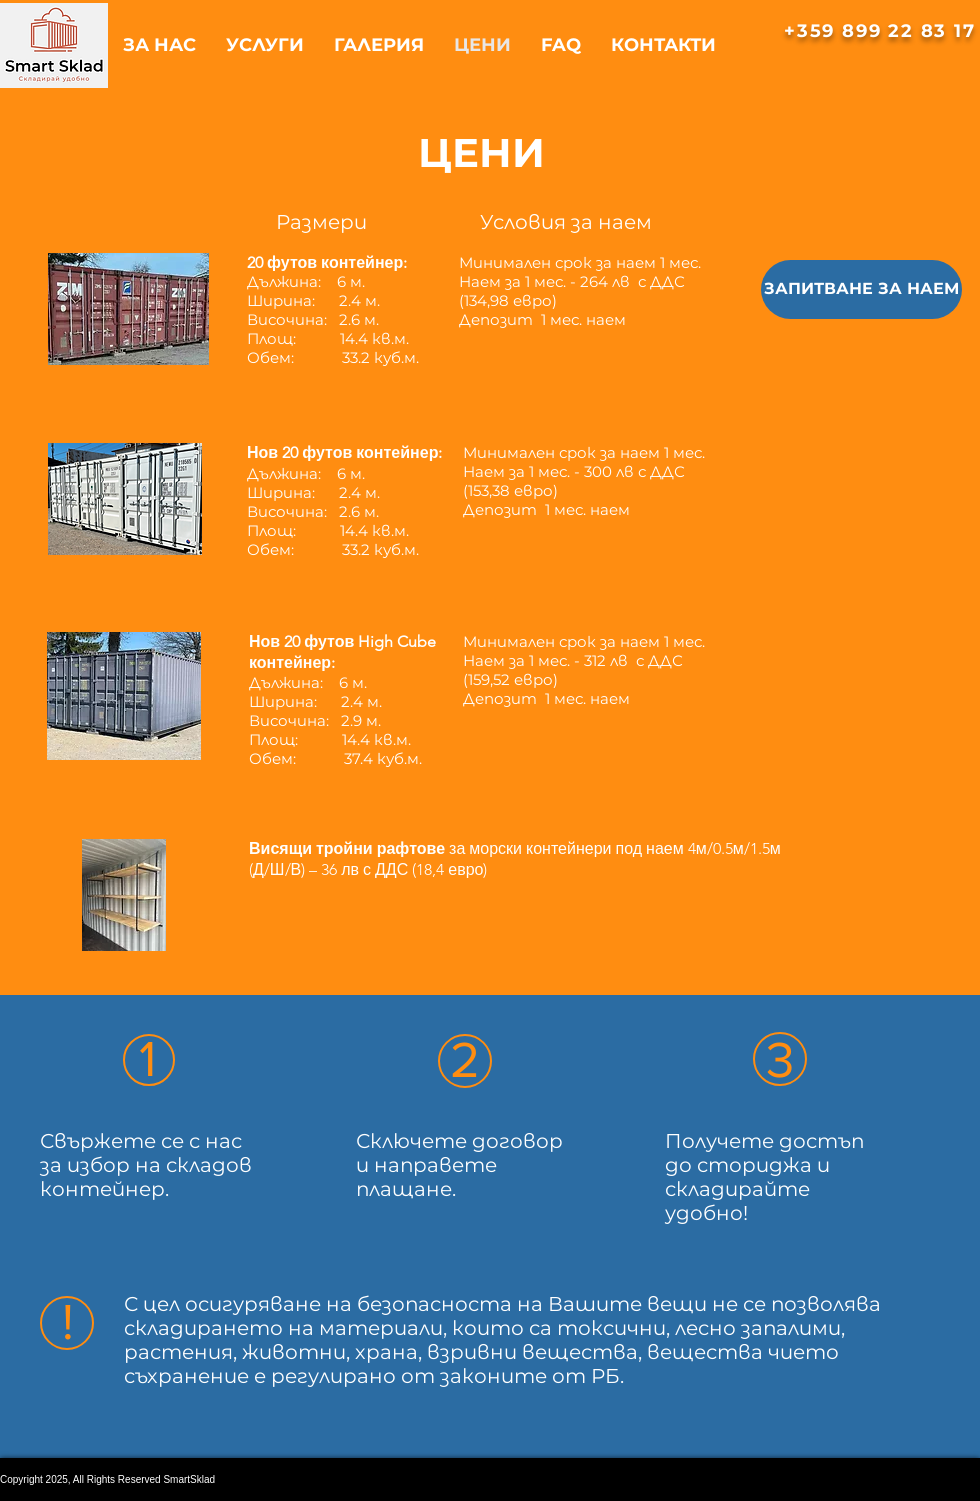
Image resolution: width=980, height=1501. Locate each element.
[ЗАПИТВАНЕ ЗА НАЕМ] (861, 289)
